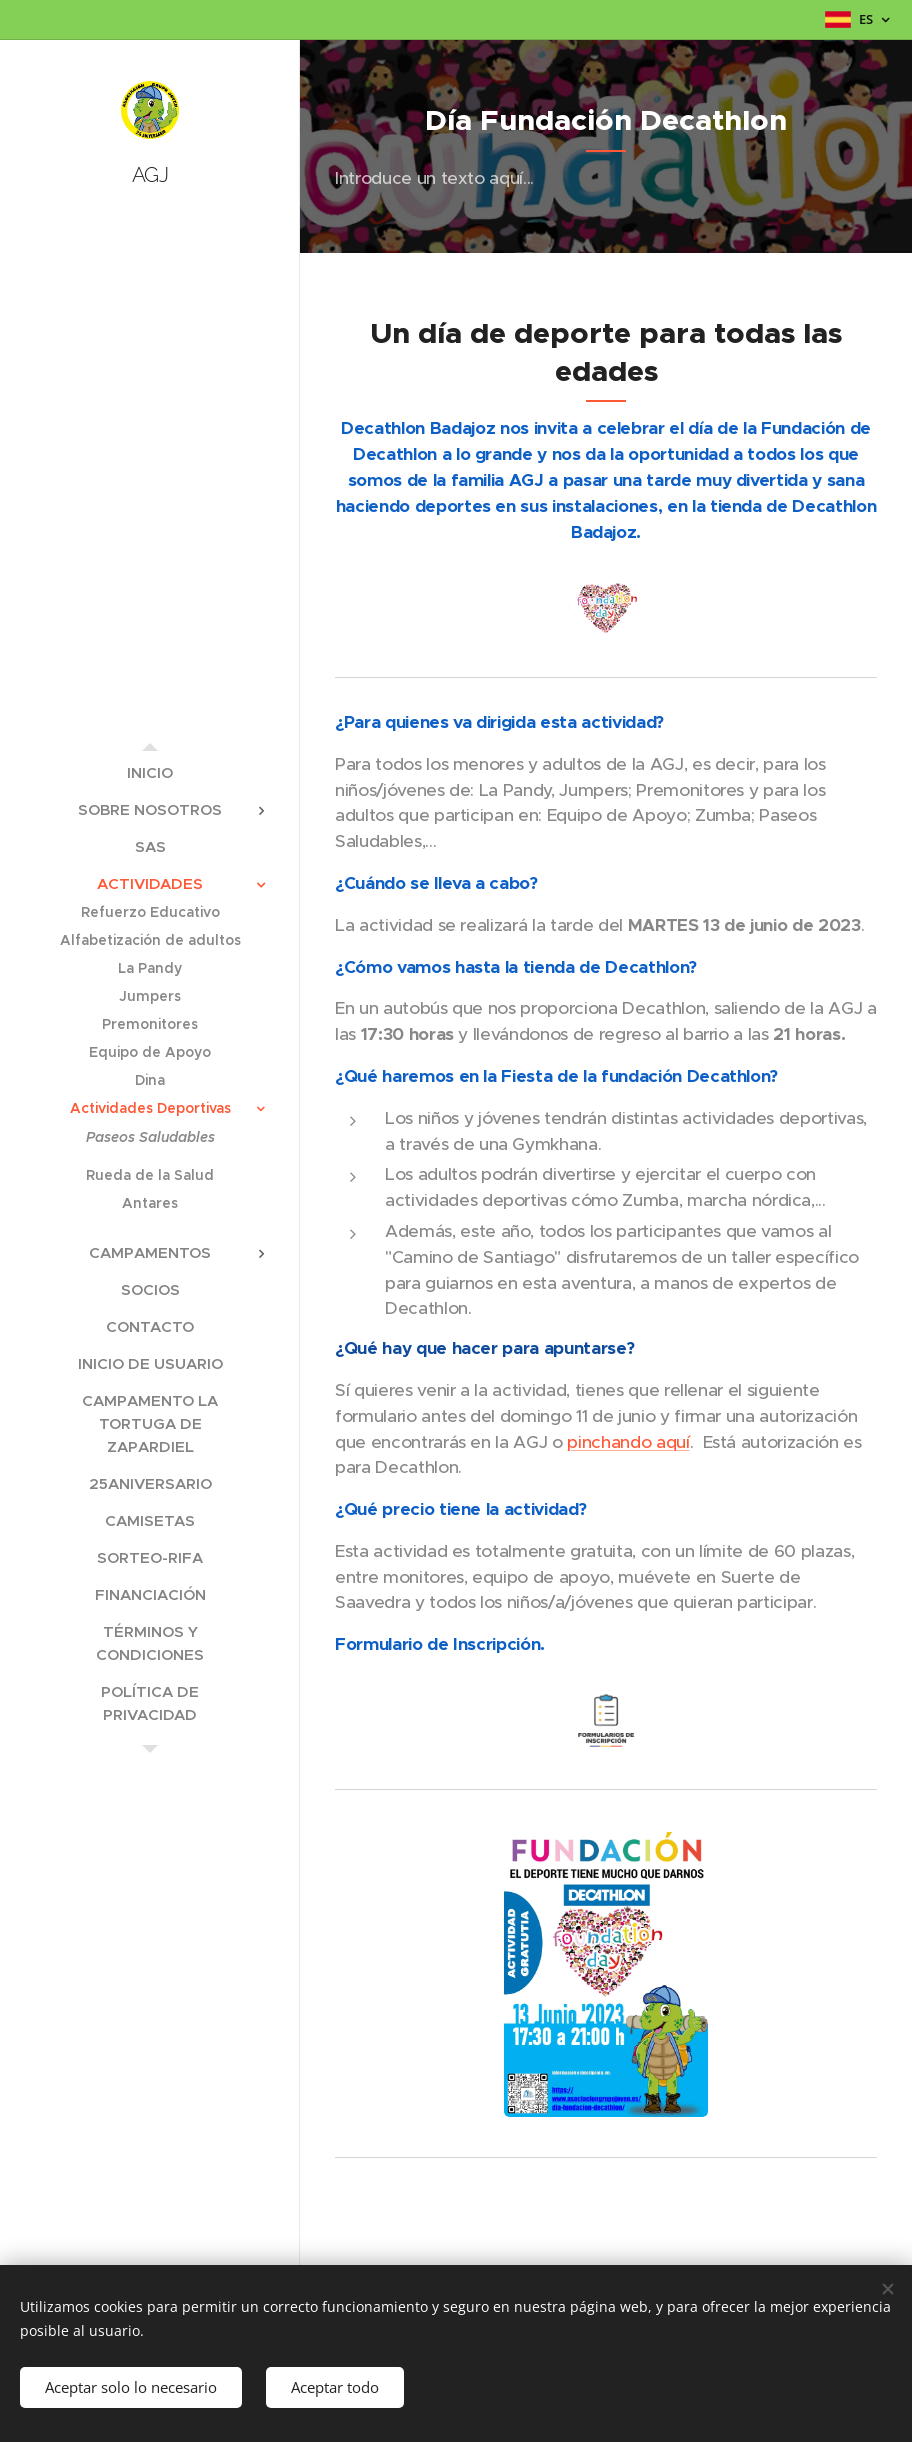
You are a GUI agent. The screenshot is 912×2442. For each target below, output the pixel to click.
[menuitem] (150, 772)
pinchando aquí (628, 1442)
